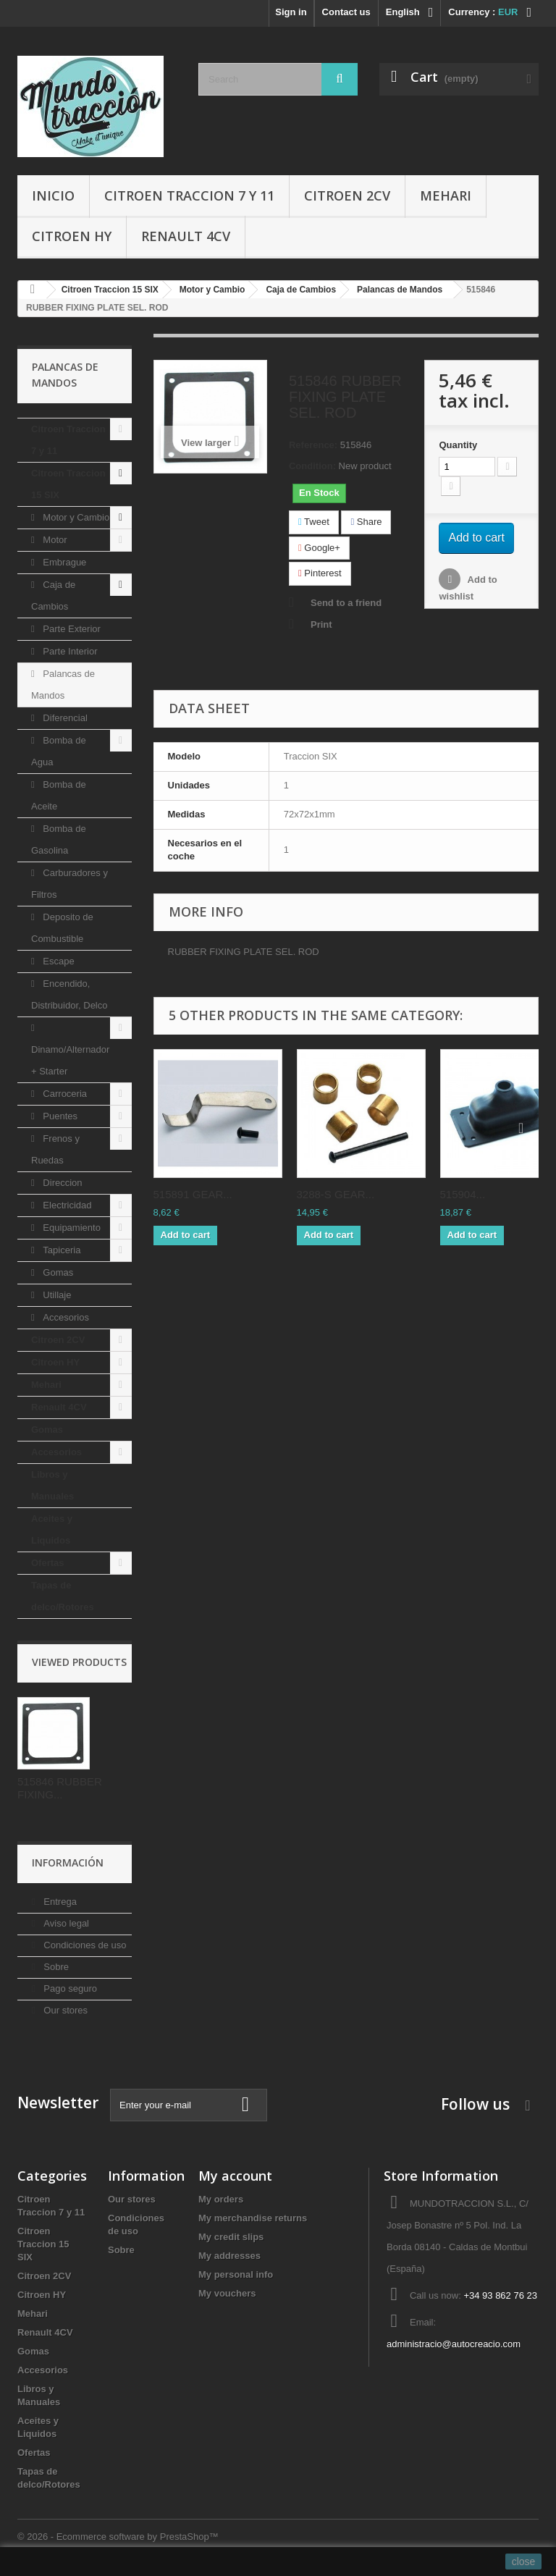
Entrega (59, 1901)
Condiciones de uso (84, 1945)
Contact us (346, 12)
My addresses (229, 2255)
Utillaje (56, 1294)
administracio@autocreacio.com (454, 2344)
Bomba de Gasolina (58, 839)
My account (235, 2175)
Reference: (313, 444)
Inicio (53, 195)
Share (366, 521)
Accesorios (65, 1317)
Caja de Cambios (53, 595)
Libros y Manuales (52, 1485)
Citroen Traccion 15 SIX (68, 484)
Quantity (458, 444)
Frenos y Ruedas (55, 1149)
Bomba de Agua (58, 751)
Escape (58, 961)
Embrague (64, 562)
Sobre (55, 1966)
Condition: (312, 465)
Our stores (64, 2010)
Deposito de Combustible (62, 928)
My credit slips (231, 2236)
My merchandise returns (252, 2218)
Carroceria (64, 1093)
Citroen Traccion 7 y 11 (189, 195)
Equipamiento (71, 1227)
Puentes (59, 1116)
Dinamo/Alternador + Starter (70, 1060)
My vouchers (227, 2293)
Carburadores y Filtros (69, 883)
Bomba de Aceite (58, 795)
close (524, 2561)
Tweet (313, 521)
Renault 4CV (185, 236)
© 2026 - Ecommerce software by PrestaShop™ (118, 2536)
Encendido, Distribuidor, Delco (69, 994)
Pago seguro (69, 1988)
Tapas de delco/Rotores (62, 1596)
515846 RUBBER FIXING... (59, 1788)
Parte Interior (69, 651)
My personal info (235, 2274)
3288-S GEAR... (336, 1194)
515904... (463, 1194)
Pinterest (320, 573)
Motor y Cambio (75, 517)
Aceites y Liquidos (51, 1529)
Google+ (319, 547)
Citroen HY (71, 236)
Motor (54, 539)
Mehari (445, 195)
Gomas (57, 1272)
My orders (220, 2199)
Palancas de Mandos (63, 684)
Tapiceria (61, 1250)
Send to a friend (346, 602)
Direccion (62, 1182)
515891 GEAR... (192, 1194)
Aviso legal (65, 1923)
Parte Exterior (71, 628)
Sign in (290, 12)
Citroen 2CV (347, 195)
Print (321, 624)
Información (68, 1862)
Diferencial (64, 717)
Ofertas (47, 1562)
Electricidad (66, 1205)
